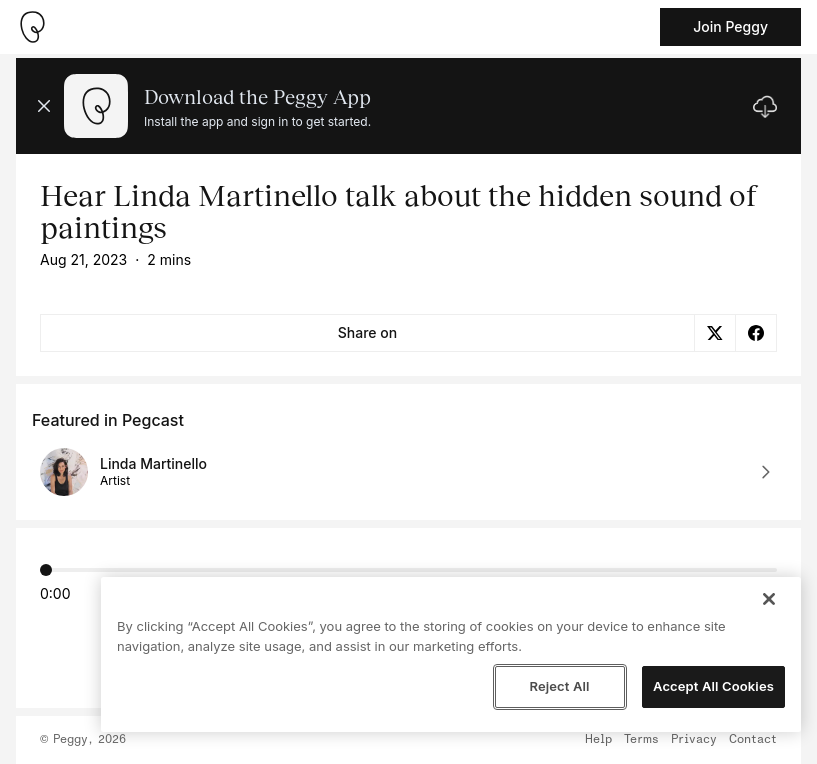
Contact (753, 740)
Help (598, 740)
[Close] (769, 599)
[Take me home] (32, 27)
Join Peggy (730, 26)
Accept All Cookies (713, 686)
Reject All (559, 686)
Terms (641, 740)
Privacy (694, 740)
